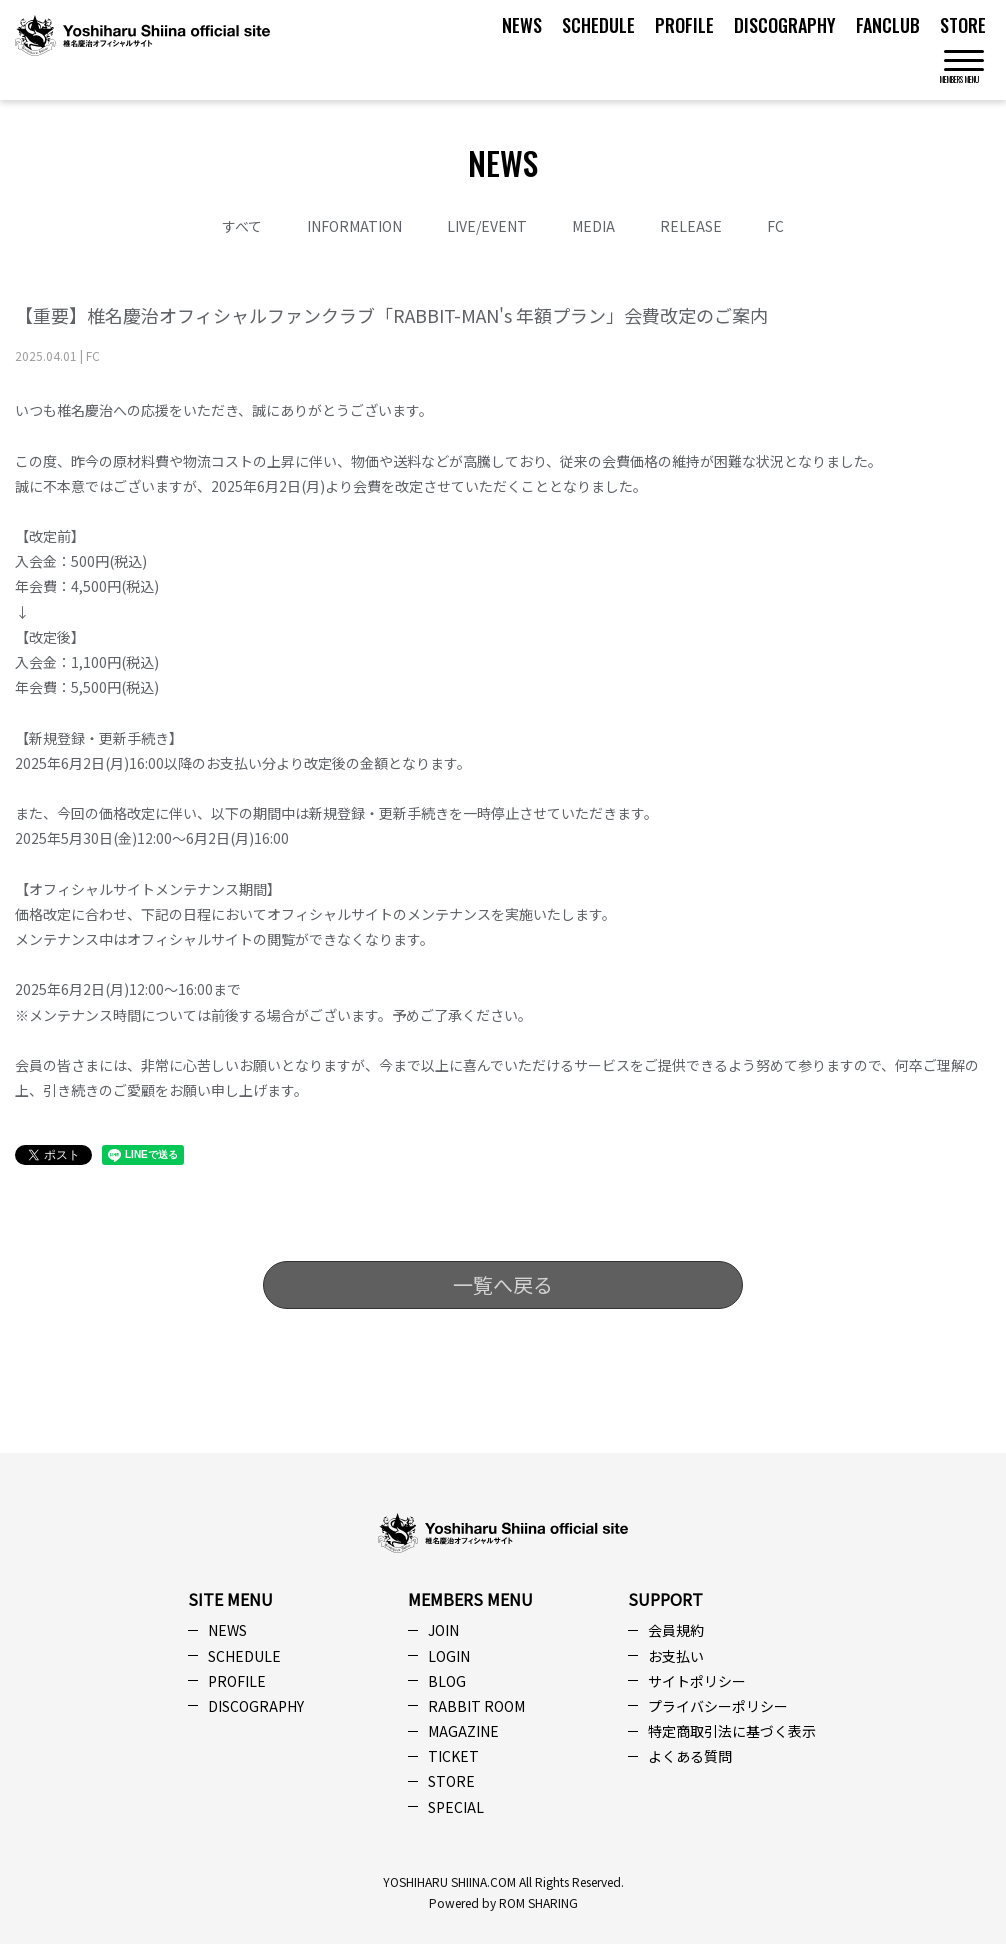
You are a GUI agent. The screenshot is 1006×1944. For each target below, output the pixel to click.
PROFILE (684, 25)
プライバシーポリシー (718, 1706)
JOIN (443, 1630)
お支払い (676, 1656)
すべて (242, 226)
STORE (963, 25)
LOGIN (449, 1656)
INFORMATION (354, 226)
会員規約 (676, 1630)
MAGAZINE (463, 1731)
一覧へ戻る (503, 1284)
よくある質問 (690, 1756)
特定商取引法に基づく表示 (732, 1731)
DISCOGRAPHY (785, 25)
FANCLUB (888, 25)
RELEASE (691, 226)
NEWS (522, 25)
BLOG (447, 1681)
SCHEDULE (598, 25)
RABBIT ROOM (476, 1706)
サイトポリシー (697, 1681)
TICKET (453, 1756)
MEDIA (593, 226)
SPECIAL (456, 1807)
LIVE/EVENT (487, 226)
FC (775, 226)
